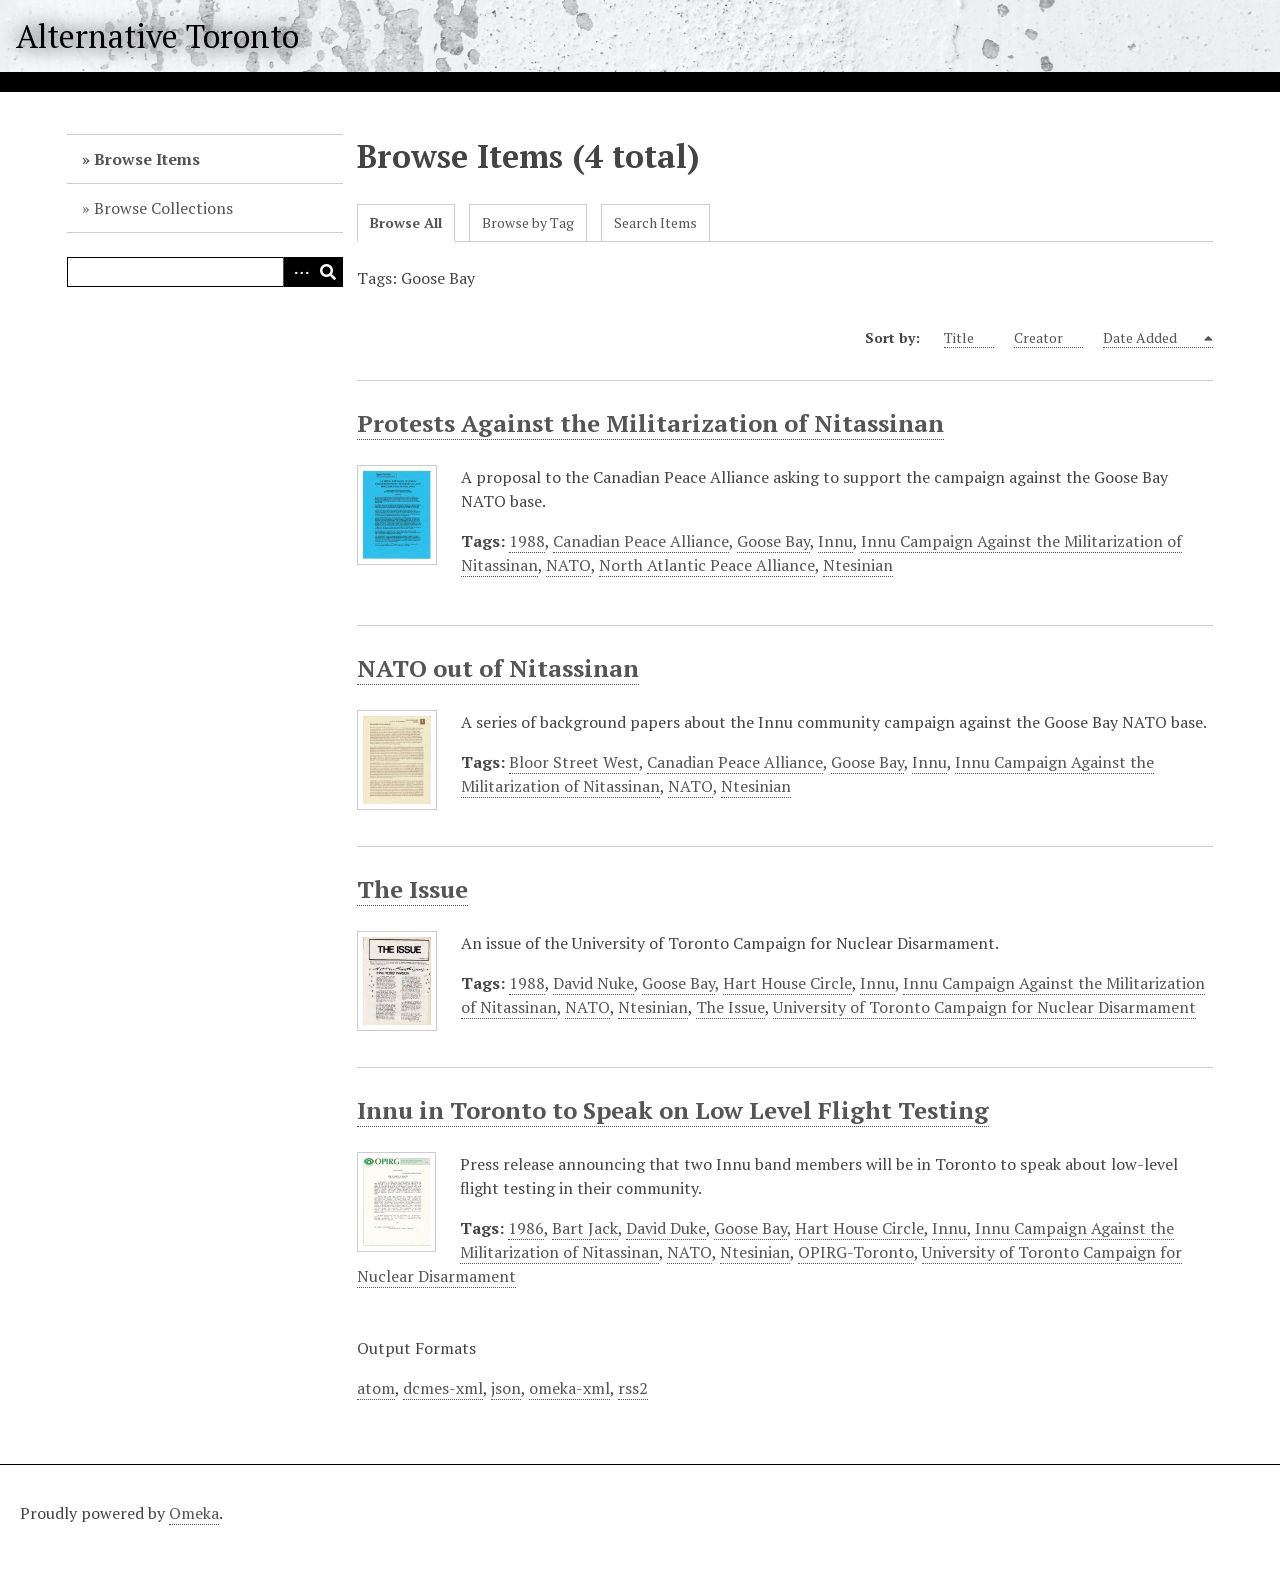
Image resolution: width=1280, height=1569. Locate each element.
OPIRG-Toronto (856, 1252)
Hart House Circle (787, 983)
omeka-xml (569, 1388)
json (506, 1388)
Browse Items (147, 159)
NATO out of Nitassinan (498, 668)
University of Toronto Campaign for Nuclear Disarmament (984, 1007)
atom (376, 1388)
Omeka (194, 1513)
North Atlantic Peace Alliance (707, 565)
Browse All (406, 222)
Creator (1048, 338)
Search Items (655, 222)
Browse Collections (163, 208)
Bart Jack (585, 1228)
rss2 (633, 1388)
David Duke (666, 1228)
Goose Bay (773, 541)
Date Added (1151, 338)
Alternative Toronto (157, 36)
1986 (526, 1228)
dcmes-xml (443, 1388)
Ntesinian (858, 565)
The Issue (412, 889)
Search (328, 272)
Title (969, 338)
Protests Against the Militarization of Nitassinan (650, 423)
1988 (527, 541)
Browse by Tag (528, 222)
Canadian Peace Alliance (641, 541)
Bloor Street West (574, 762)
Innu (835, 541)
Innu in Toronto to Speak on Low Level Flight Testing (673, 1110)
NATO (568, 565)
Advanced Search (298, 272)
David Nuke (593, 983)
